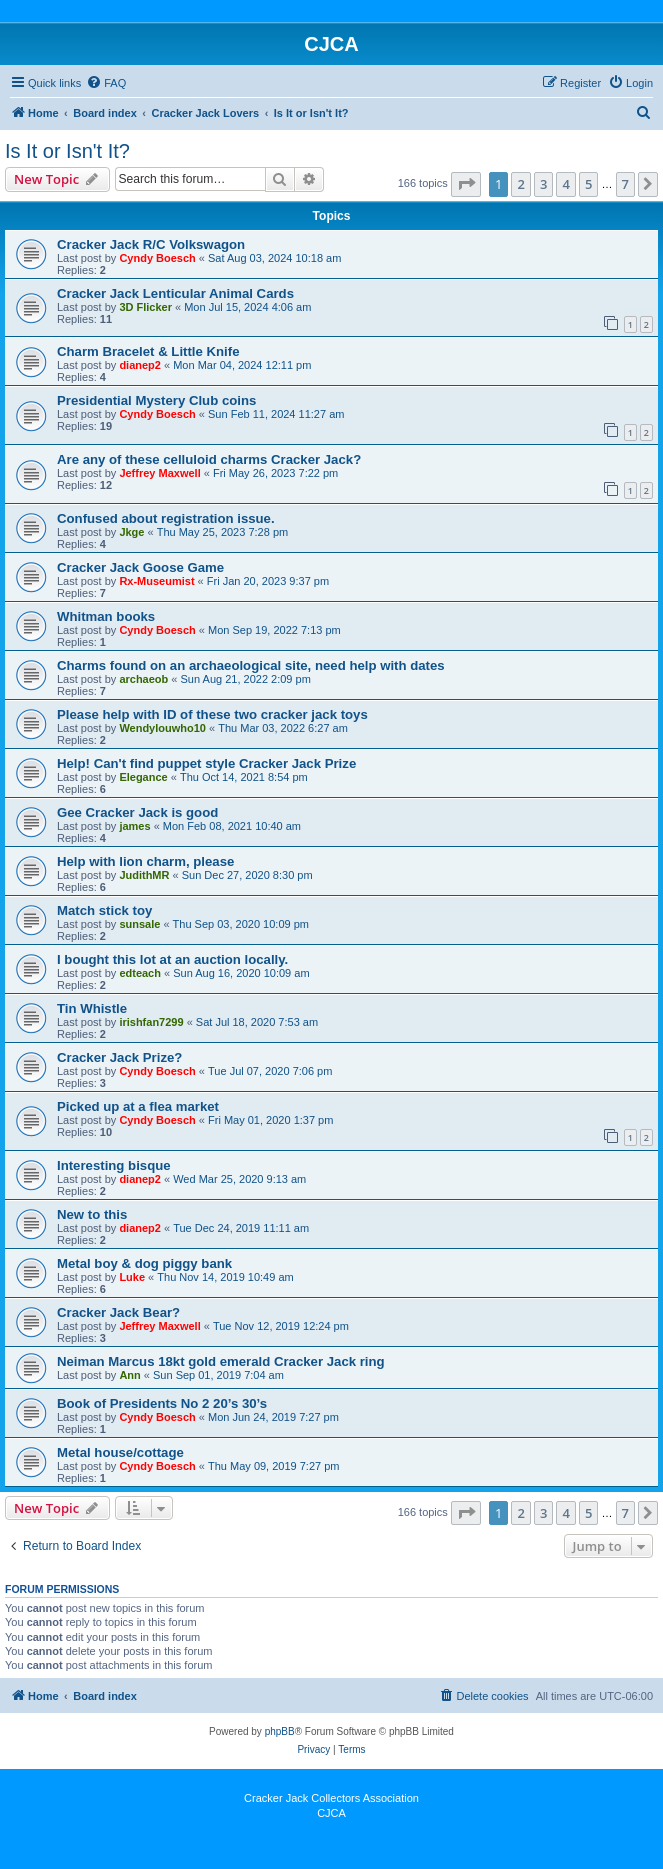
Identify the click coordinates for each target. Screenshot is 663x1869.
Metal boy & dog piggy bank (144, 1263)
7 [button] (625, 184)
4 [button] (565, 184)
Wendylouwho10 (162, 728)
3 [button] (543, 184)
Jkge (131, 532)
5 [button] (588, 184)
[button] (466, 184)
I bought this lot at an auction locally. (172, 959)
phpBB (280, 1731)
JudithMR (144, 875)
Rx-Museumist (156, 581)
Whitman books (106, 616)
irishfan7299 (151, 1022)
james (134, 826)
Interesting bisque (114, 1165)
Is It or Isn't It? (67, 151)
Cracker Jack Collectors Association (331, 1798)
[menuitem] (106, 83)
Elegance (143, 777)
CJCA (331, 1813)
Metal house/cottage (120, 1452)
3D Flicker (145, 307)
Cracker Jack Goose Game (140, 567)
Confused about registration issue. (166, 518)
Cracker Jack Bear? (118, 1312)
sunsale (139, 924)
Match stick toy (104, 910)
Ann (129, 1375)
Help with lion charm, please (145, 861)
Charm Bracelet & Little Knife (148, 351)
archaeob (143, 679)
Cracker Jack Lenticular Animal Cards (175, 293)
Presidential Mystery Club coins (156, 400)
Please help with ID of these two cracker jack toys (212, 714)
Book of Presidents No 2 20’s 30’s (162, 1403)
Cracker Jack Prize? (119, 1057)
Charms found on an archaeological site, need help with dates (251, 665)
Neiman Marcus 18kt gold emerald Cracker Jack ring (221, 1361)
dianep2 (140, 365)
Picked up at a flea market (138, 1106)
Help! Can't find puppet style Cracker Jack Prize (206, 763)
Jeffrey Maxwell (159, 473)
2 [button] (520, 184)
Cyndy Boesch (157, 258)
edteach (140, 973)
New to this (92, 1214)
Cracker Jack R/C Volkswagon (151, 244)
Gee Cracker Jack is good (137, 812)
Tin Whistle (92, 1008)
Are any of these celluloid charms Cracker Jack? (209, 459)
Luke (132, 1277)
